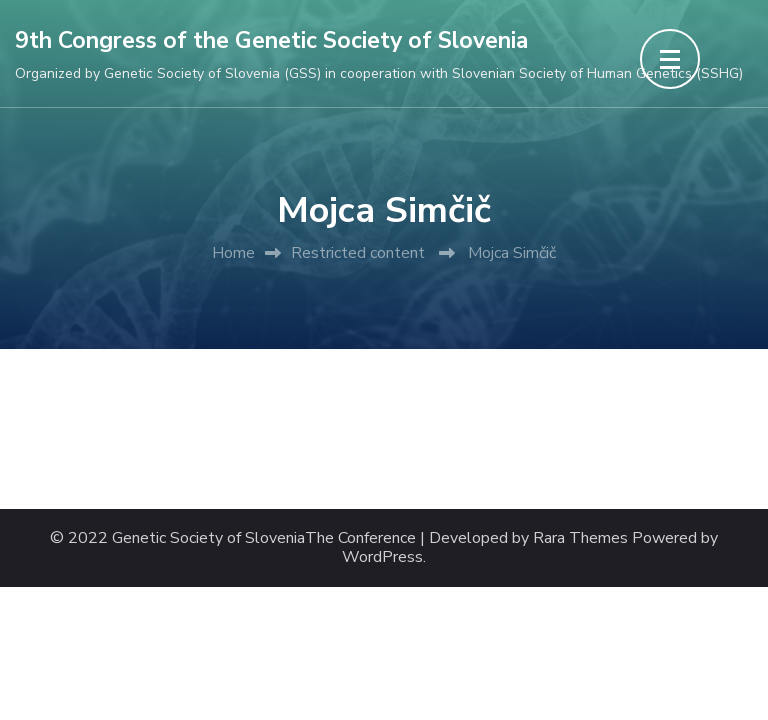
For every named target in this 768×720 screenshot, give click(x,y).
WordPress (382, 557)
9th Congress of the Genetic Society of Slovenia (271, 40)
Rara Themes (580, 538)
